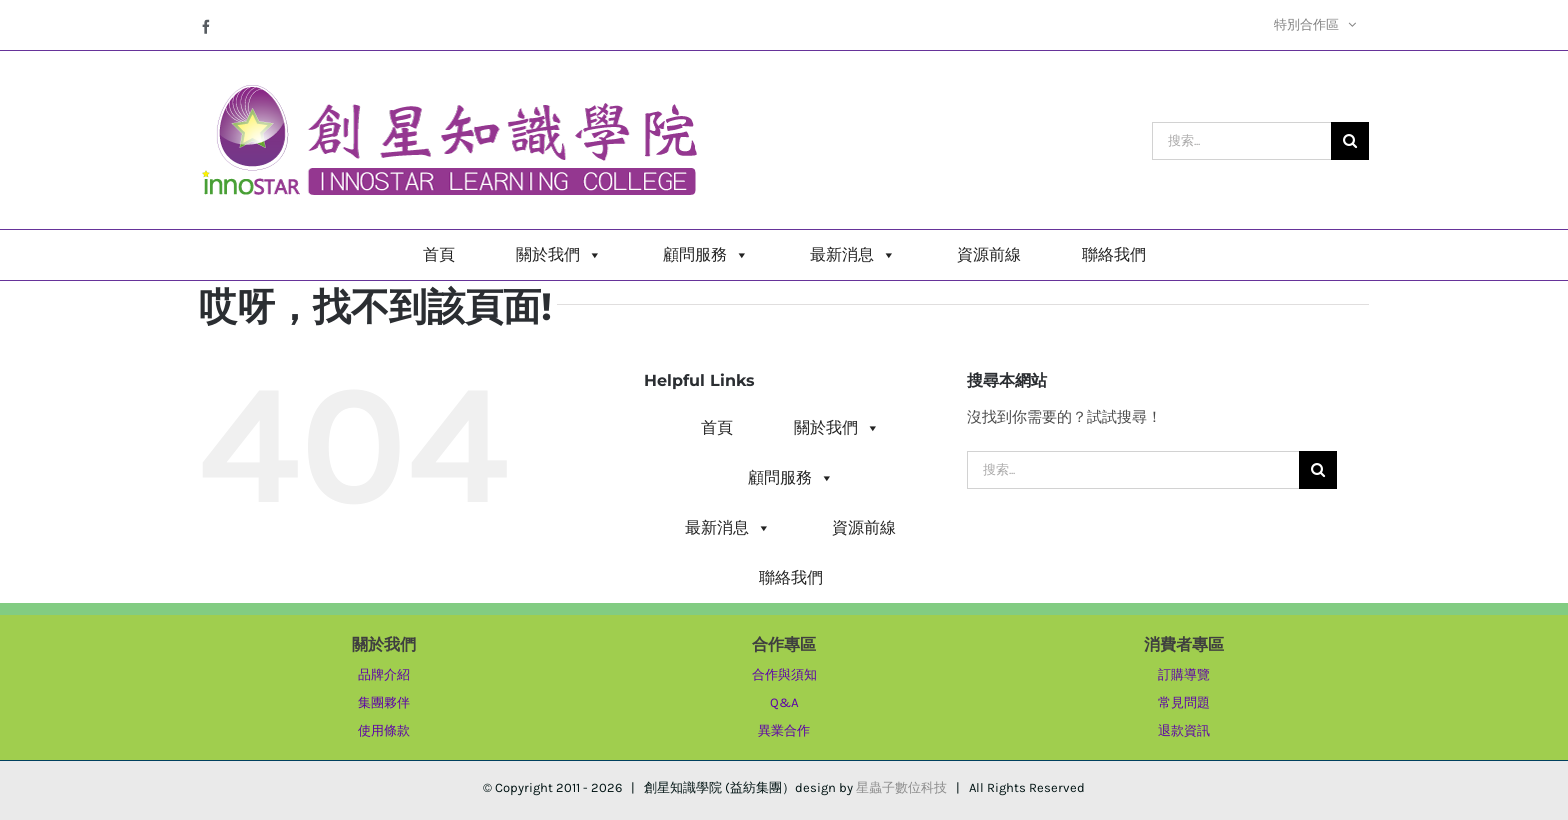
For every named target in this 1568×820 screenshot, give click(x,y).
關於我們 (559, 255)
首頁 (439, 254)
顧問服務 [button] (706, 255)
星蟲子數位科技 (901, 787)
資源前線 (989, 254)
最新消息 (853, 255)
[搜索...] (1241, 141)
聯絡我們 (1114, 254)
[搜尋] (1350, 141)
